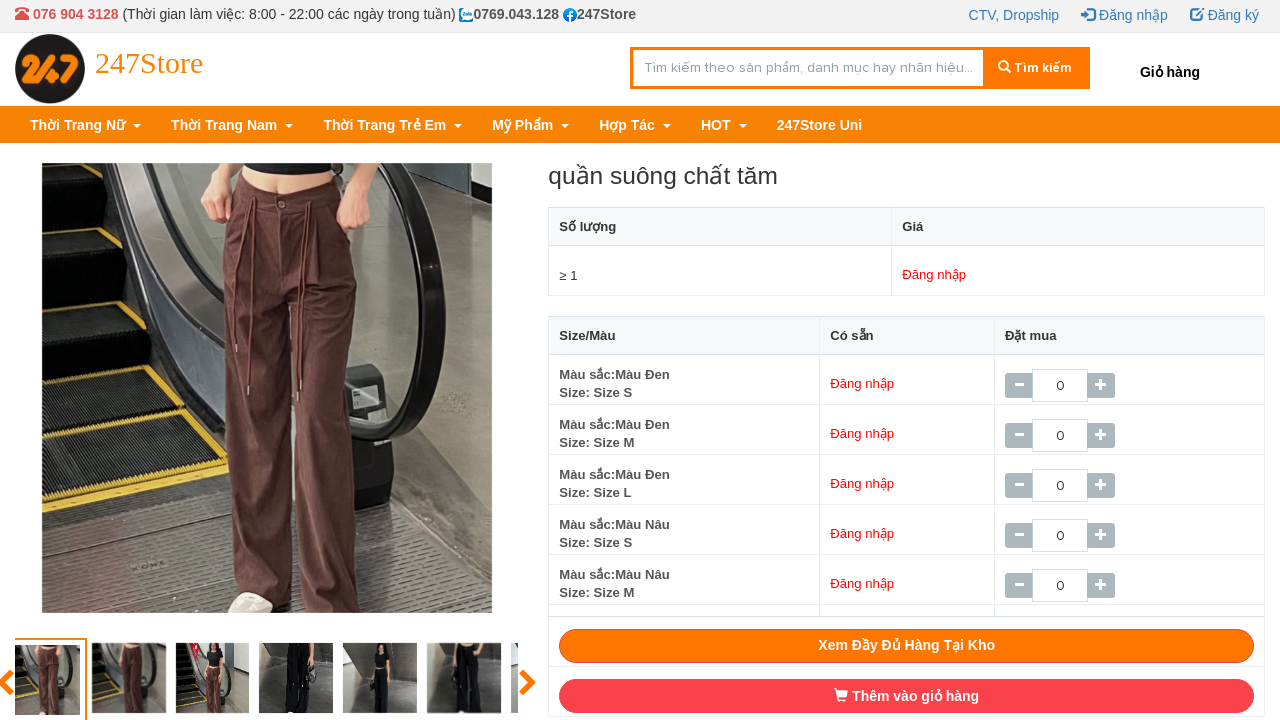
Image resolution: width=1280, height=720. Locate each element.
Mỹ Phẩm (524, 125)
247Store (599, 14)
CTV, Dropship (1014, 15)
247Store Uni (820, 125)
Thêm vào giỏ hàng (906, 696)
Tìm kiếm (1035, 68)
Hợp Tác (629, 125)
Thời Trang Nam (226, 125)
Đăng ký (1224, 15)
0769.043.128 (509, 14)
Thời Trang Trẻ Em (386, 125)
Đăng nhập (1124, 15)
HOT (717, 125)
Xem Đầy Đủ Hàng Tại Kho (906, 645)
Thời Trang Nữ (79, 125)
